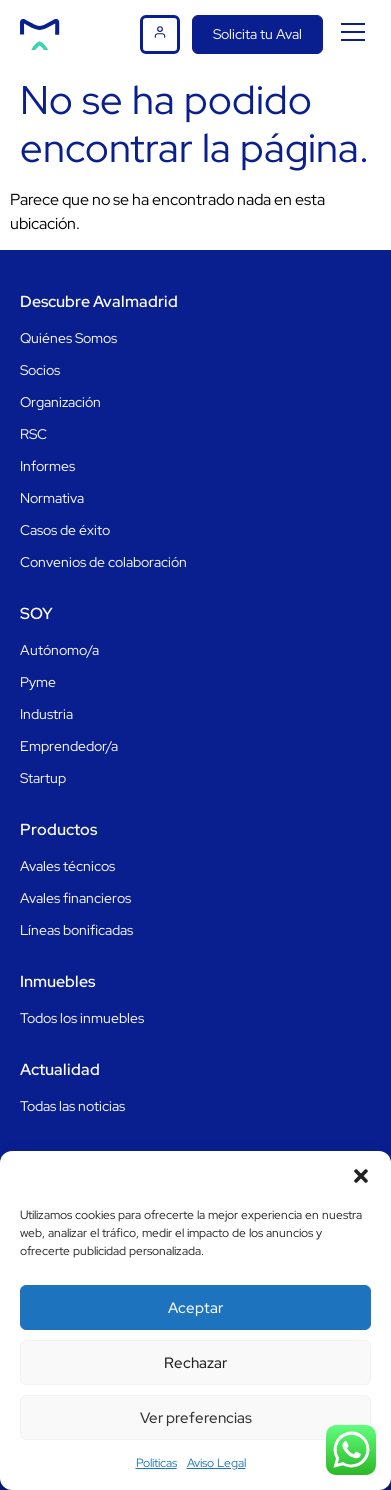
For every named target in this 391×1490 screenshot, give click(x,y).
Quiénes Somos (68, 338)
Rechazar (195, 1363)
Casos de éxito (65, 530)
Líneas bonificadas (76, 930)
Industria (46, 714)
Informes (47, 466)
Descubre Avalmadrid (99, 301)
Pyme (38, 682)
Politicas (156, 1463)
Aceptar (195, 1308)
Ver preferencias (196, 1418)
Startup (43, 778)
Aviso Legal (216, 1463)
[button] (361, 1176)
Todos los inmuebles (82, 1018)
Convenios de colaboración (103, 562)
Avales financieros (75, 898)
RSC (33, 434)
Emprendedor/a (69, 746)
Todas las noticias (72, 1106)
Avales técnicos (67, 866)
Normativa (52, 498)
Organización (60, 402)
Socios (40, 370)
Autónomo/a (59, 650)
